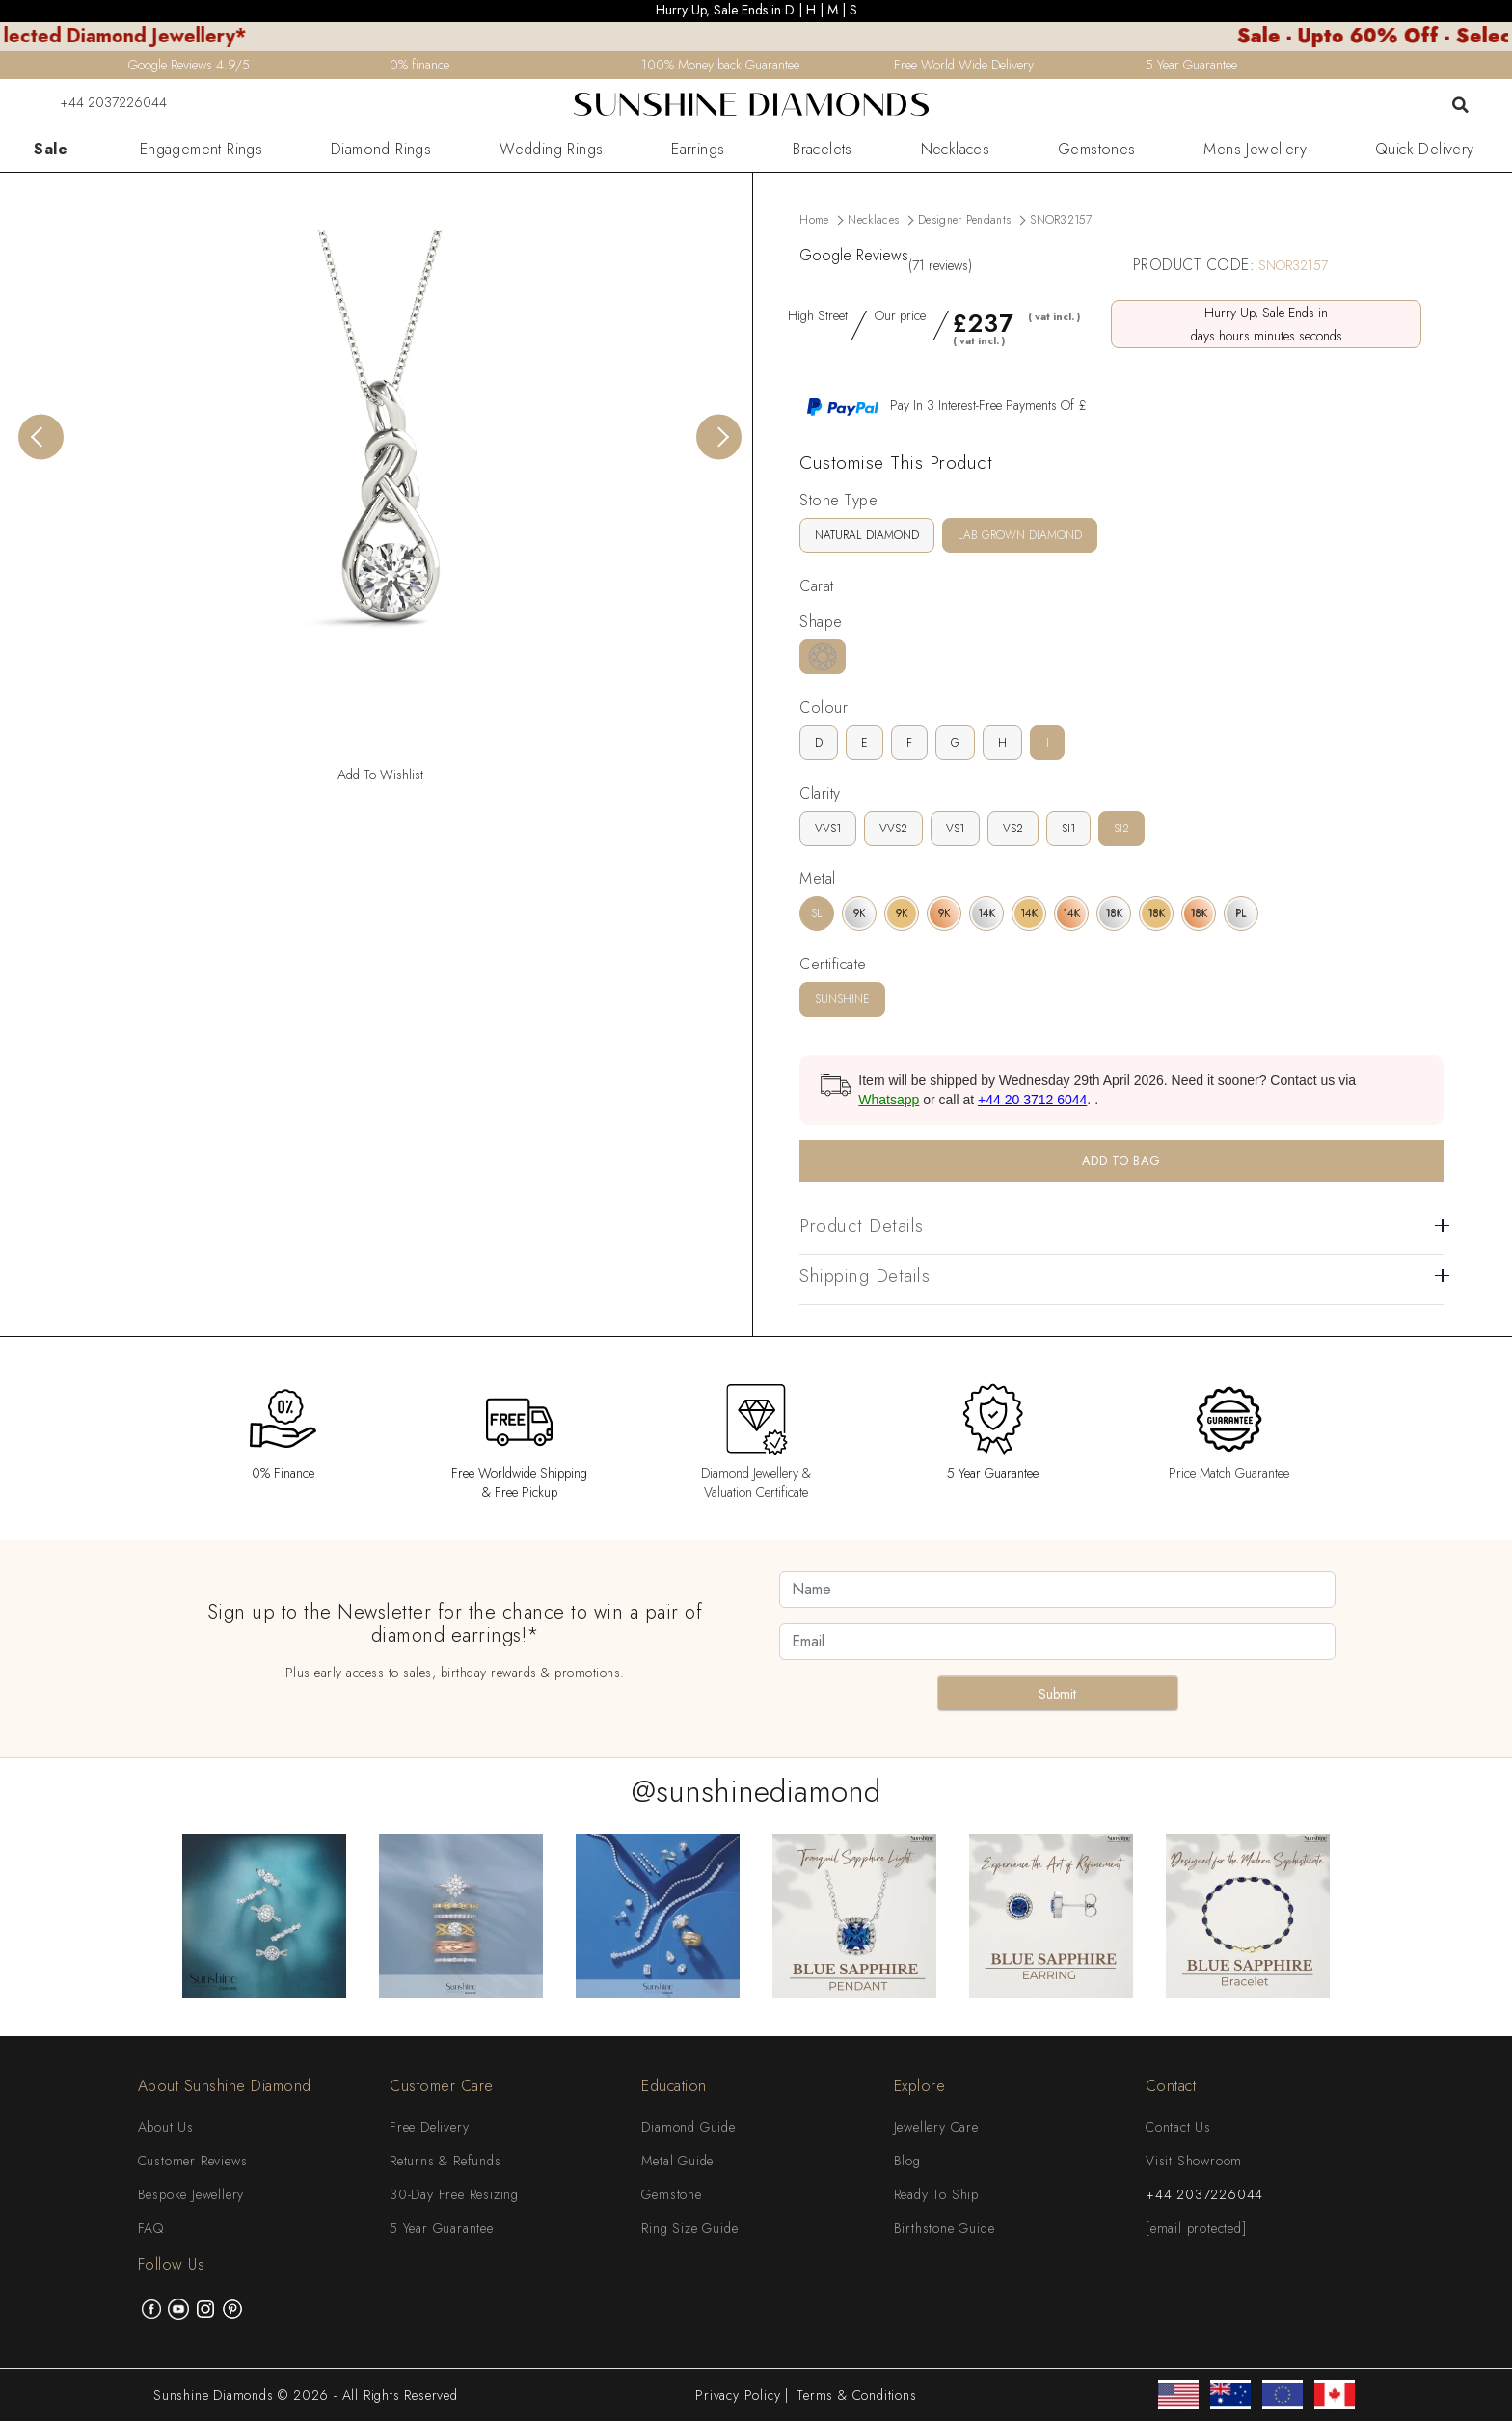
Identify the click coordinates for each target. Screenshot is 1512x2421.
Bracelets (822, 149)
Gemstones (1097, 149)
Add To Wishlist (380, 774)
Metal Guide (677, 2160)
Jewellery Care (936, 2126)
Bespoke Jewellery (191, 2194)
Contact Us (1178, 2126)
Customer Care (442, 2086)
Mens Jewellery (1255, 149)
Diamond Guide (688, 2126)
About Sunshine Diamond (224, 2086)
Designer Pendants (964, 220)
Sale (51, 149)
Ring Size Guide (689, 2228)
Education (674, 2086)
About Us (166, 2126)
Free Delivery (429, 2126)
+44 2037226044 (101, 102)
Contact (1171, 2086)
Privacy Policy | (742, 2395)
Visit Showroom (1194, 2160)
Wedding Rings (551, 149)
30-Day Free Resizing (454, 2194)
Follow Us (171, 2264)
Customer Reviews (193, 2160)
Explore (920, 2086)
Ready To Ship (936, 2194)
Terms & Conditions (856, 2395)
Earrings (697, 149)
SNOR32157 (1061, 220)
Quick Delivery (1424, 149)
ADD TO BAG (1121, 1161)
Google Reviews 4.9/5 (189, 64)
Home (813, 220)
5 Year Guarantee (442, 2228)
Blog (907, 2160)
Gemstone (671, 2194)
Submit (1057, 1693)
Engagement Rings (201, 149)
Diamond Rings (381, 149)
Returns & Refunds (445, 2160)
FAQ (151, 2228)
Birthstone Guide (944, 2228)
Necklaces (955, 149)
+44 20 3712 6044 (1032, 1099)
